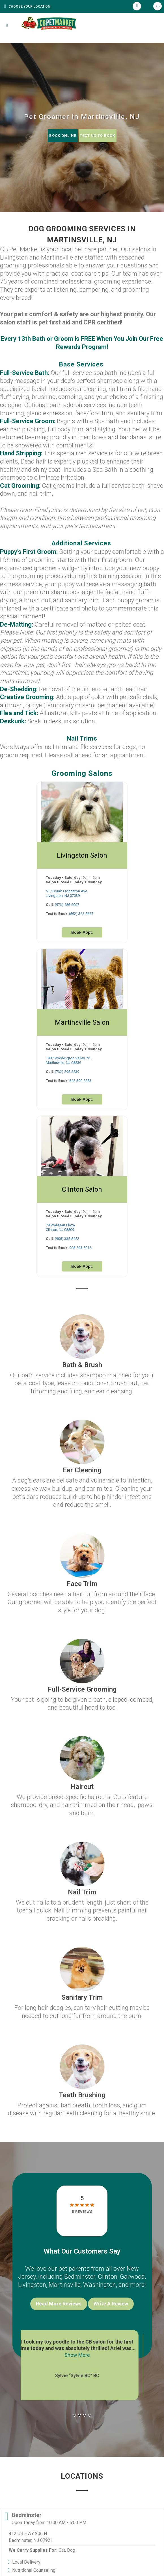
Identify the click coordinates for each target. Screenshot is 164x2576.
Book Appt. (82, 932)
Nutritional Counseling (33, 2570)
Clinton (107, 2276)
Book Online (62, 135)
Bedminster (79, 2276)
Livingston (32, 2284)
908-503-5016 (80, 1248)
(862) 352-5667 (81, 914)
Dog (71, 2550)
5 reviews (82, 2212)
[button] (74, 2415)
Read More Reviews (58, 2304)
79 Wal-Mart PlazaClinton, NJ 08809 (60, 1227)
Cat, (62, 2550)
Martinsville (65, 2284)
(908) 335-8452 (67, 1239)
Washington (99, 2284)
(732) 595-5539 (67, 1072)
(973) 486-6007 (67, 904)
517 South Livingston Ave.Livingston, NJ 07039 (67, 893)
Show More (82, 2355)
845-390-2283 (80, 1081)
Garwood (132, 2276)
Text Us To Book (97, 135)
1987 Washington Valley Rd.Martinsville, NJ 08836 (68, 1060)
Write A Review (111, 2304)
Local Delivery (26, 2562)
